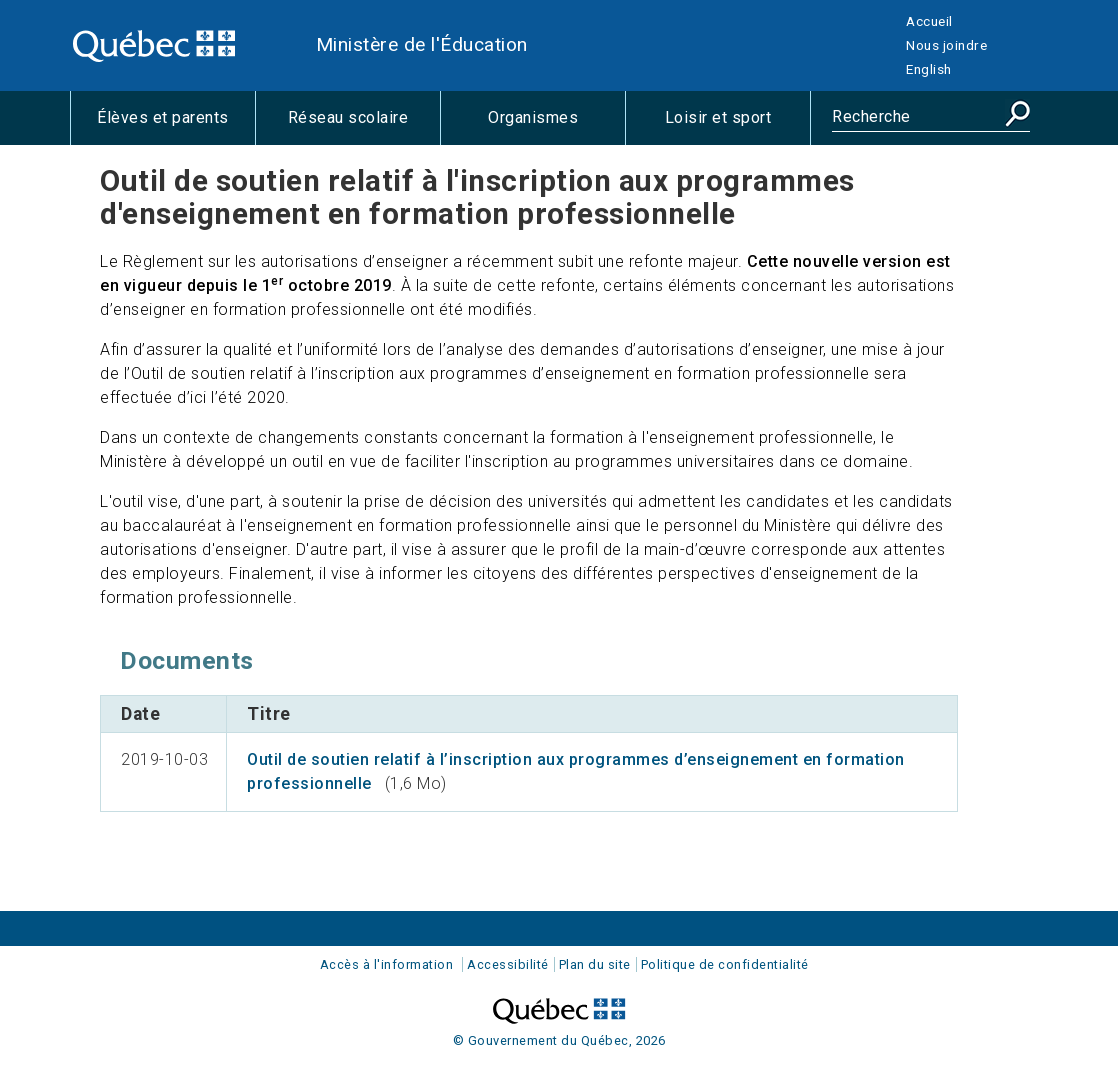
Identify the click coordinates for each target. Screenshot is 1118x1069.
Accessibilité (508, 964)
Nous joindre (946, 45)
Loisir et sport (737, 126)
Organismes (556, 126)
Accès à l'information (387, 964)
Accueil (929, 21)
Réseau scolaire (364, 126)
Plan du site (595, 964)
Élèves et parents (176, 126)
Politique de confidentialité (725, 964)
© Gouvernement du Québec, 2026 (559, 1040)
